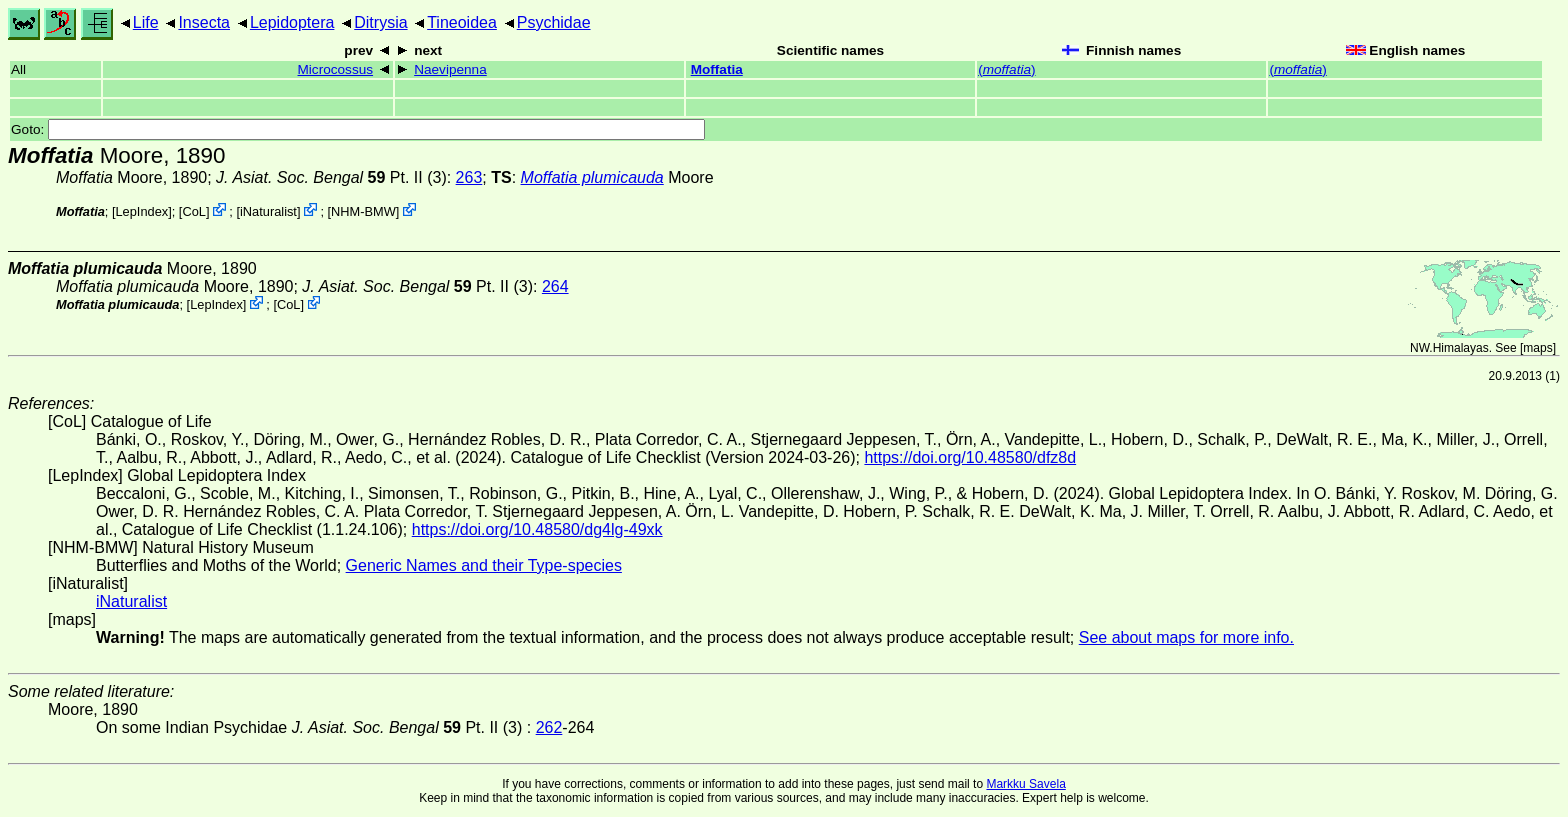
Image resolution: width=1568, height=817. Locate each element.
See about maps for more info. (1186, 637)
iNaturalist (268, 211)
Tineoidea (462, 22)
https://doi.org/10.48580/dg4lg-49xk (537, 529)
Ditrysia (380, 22)
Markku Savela (1025, 784)
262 (549, 727)
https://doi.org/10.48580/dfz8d (970, 457)
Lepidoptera (292, 22)
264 (555, 286)
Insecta (204, 22)
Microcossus (336, 69)
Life (146, 22)
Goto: (358, 129)
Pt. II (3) (331, 177)
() (1006, 69)
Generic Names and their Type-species (484, 565)
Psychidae (554, 22)
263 (469, 177)
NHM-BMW (363, 211)
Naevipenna (450, 69)
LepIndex (142, 211)
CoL (193, 211)
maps (1537, 348)
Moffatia (717, 69)
